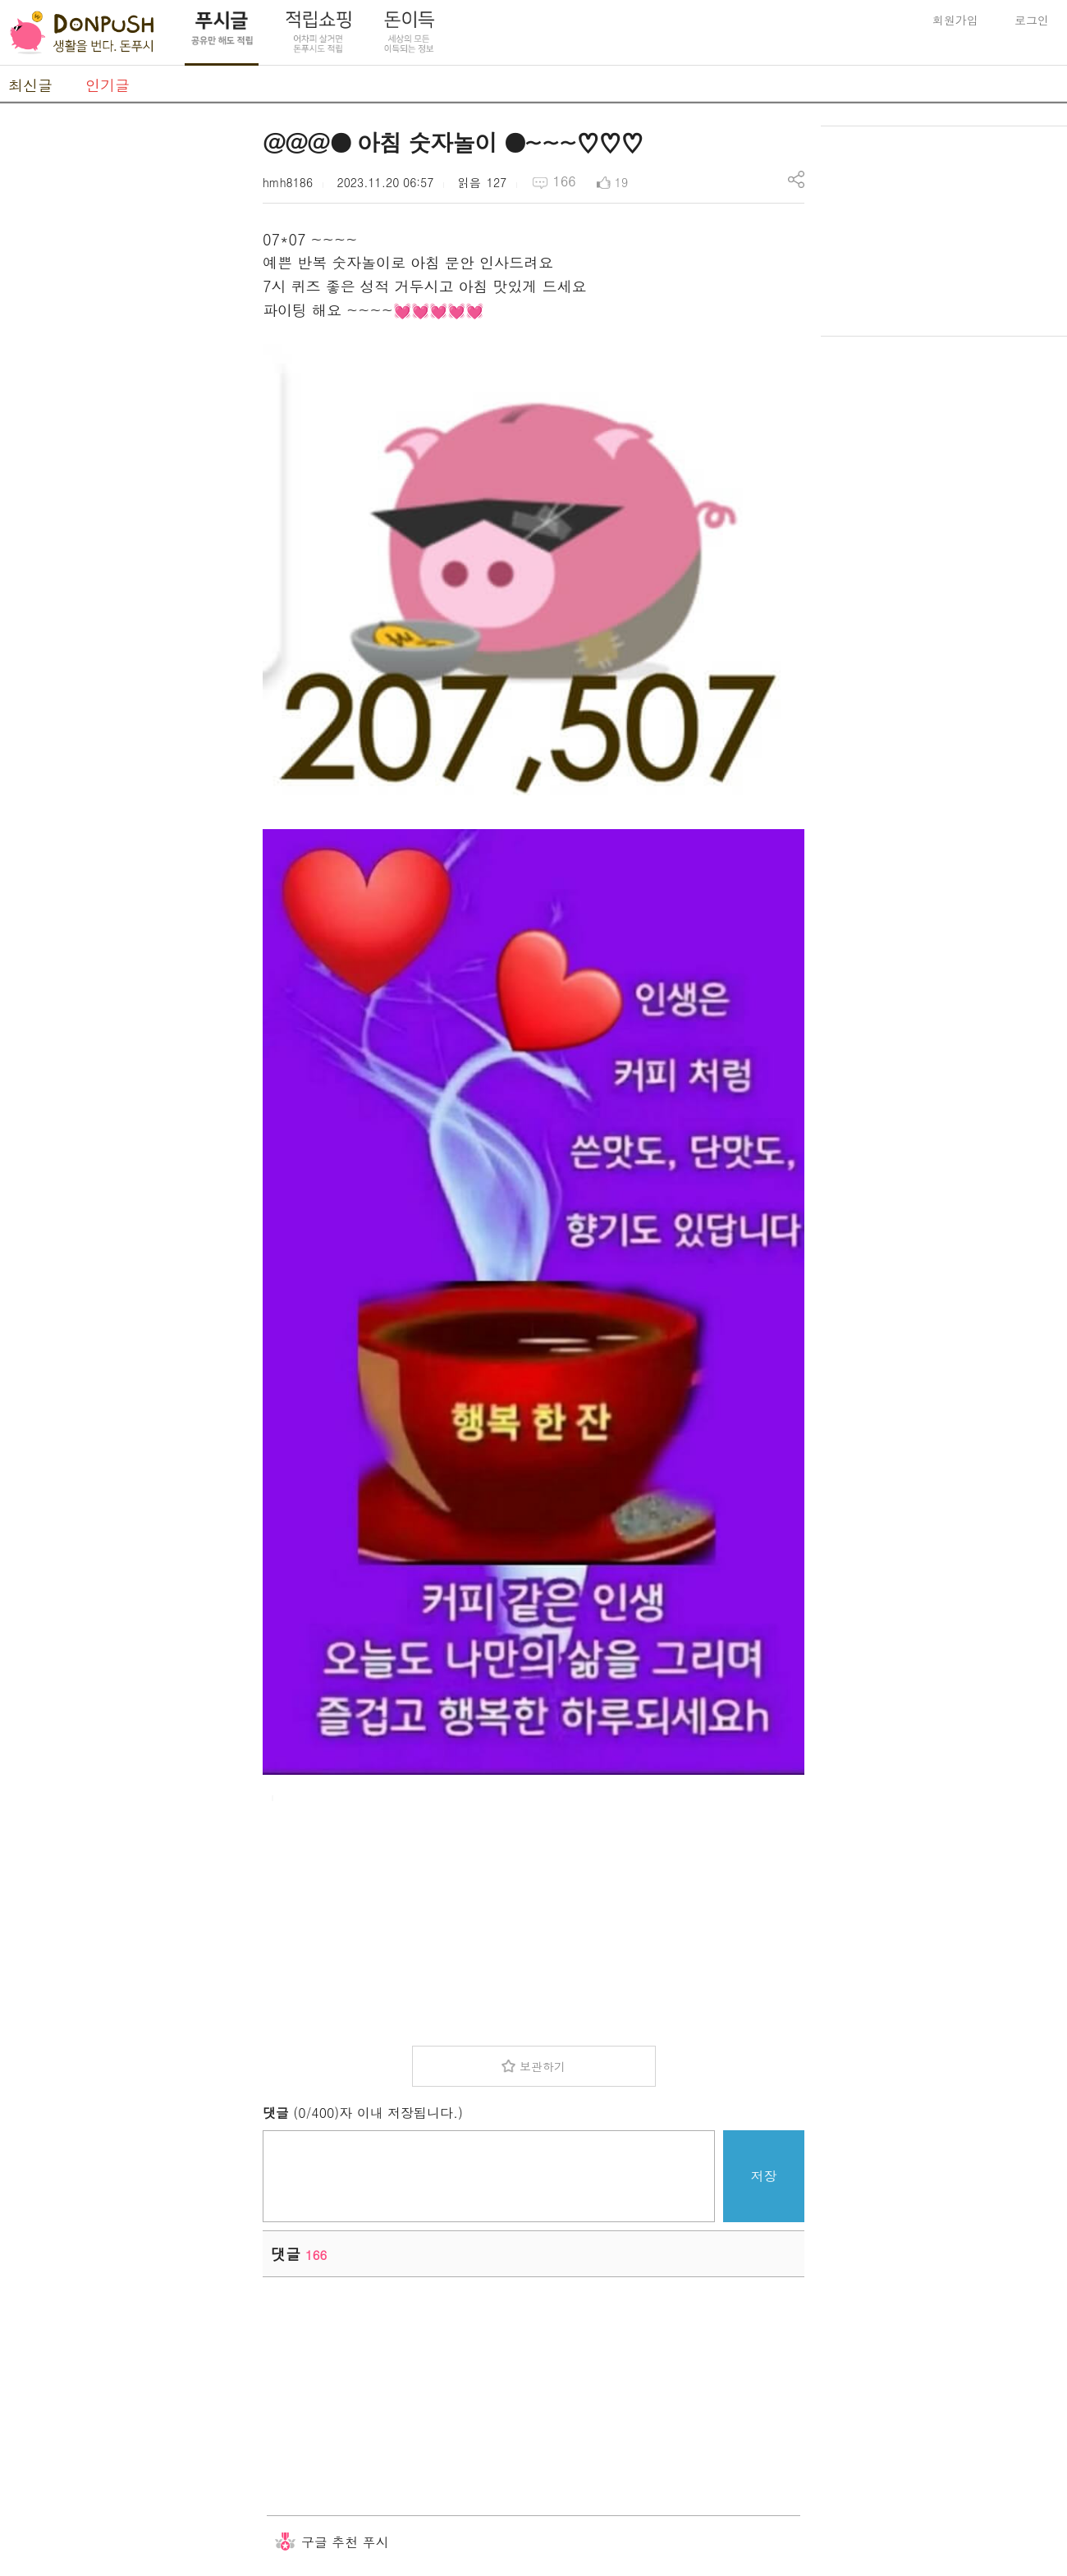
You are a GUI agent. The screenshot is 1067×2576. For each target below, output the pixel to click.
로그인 (1031, 19)
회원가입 (955, 19)
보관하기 (543, 2066)
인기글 (107, 85)
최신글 (30, 85)
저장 (764, 2175)
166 (564, 181)
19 (621, 182)
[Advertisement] (123, 372)
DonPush (82, 33)
